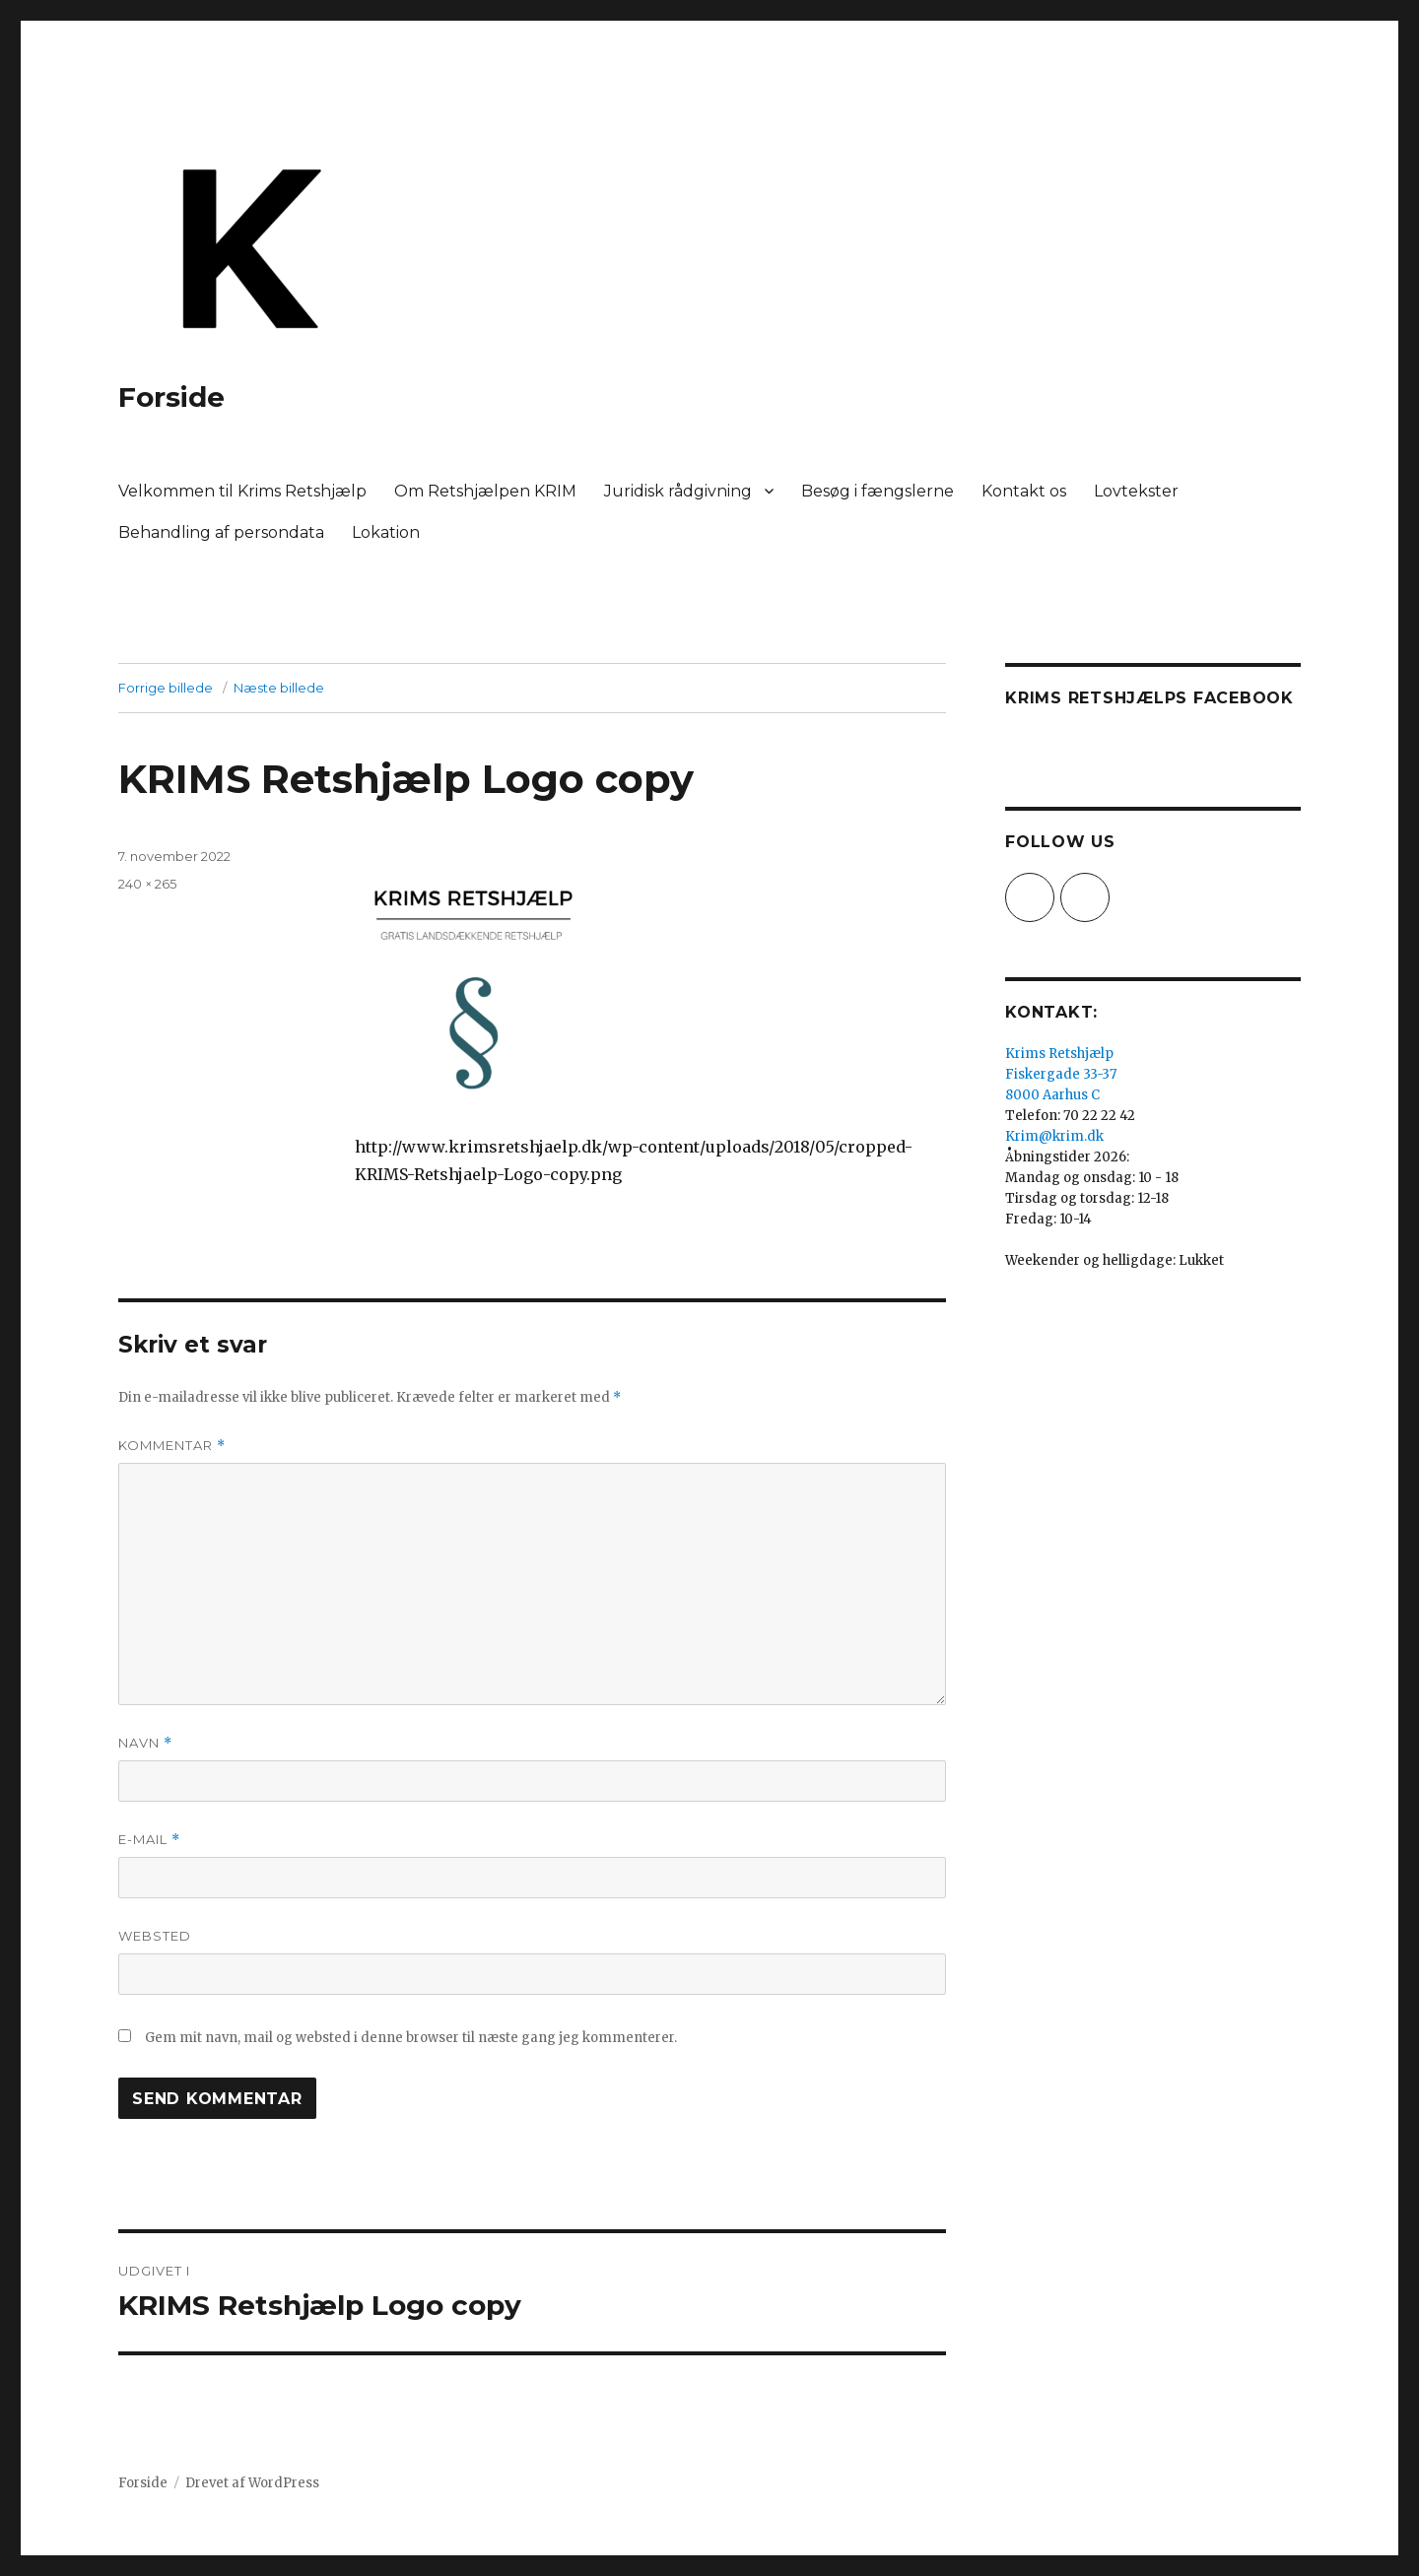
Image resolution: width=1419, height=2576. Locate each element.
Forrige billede (165, 687)
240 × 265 (147, 884)
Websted (154, 1936)
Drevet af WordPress (252, 2483)
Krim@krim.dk (1054, 1136)
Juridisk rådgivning (678, 491)
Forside (171, 397)
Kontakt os (1023, 491)
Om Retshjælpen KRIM (485, 491)
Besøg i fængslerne (877, 491)
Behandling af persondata (221, 532)
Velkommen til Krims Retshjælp (242, 491)
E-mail (149, 1839)
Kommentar (172, 1445)
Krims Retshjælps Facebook (1149, 698)
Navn (145, 1743)
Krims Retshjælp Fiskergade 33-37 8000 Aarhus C (1060, 1074)
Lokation (386, 532)
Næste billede (279, 687)
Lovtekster (1136, 491)
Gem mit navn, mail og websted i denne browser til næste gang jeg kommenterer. (411, 2037)
